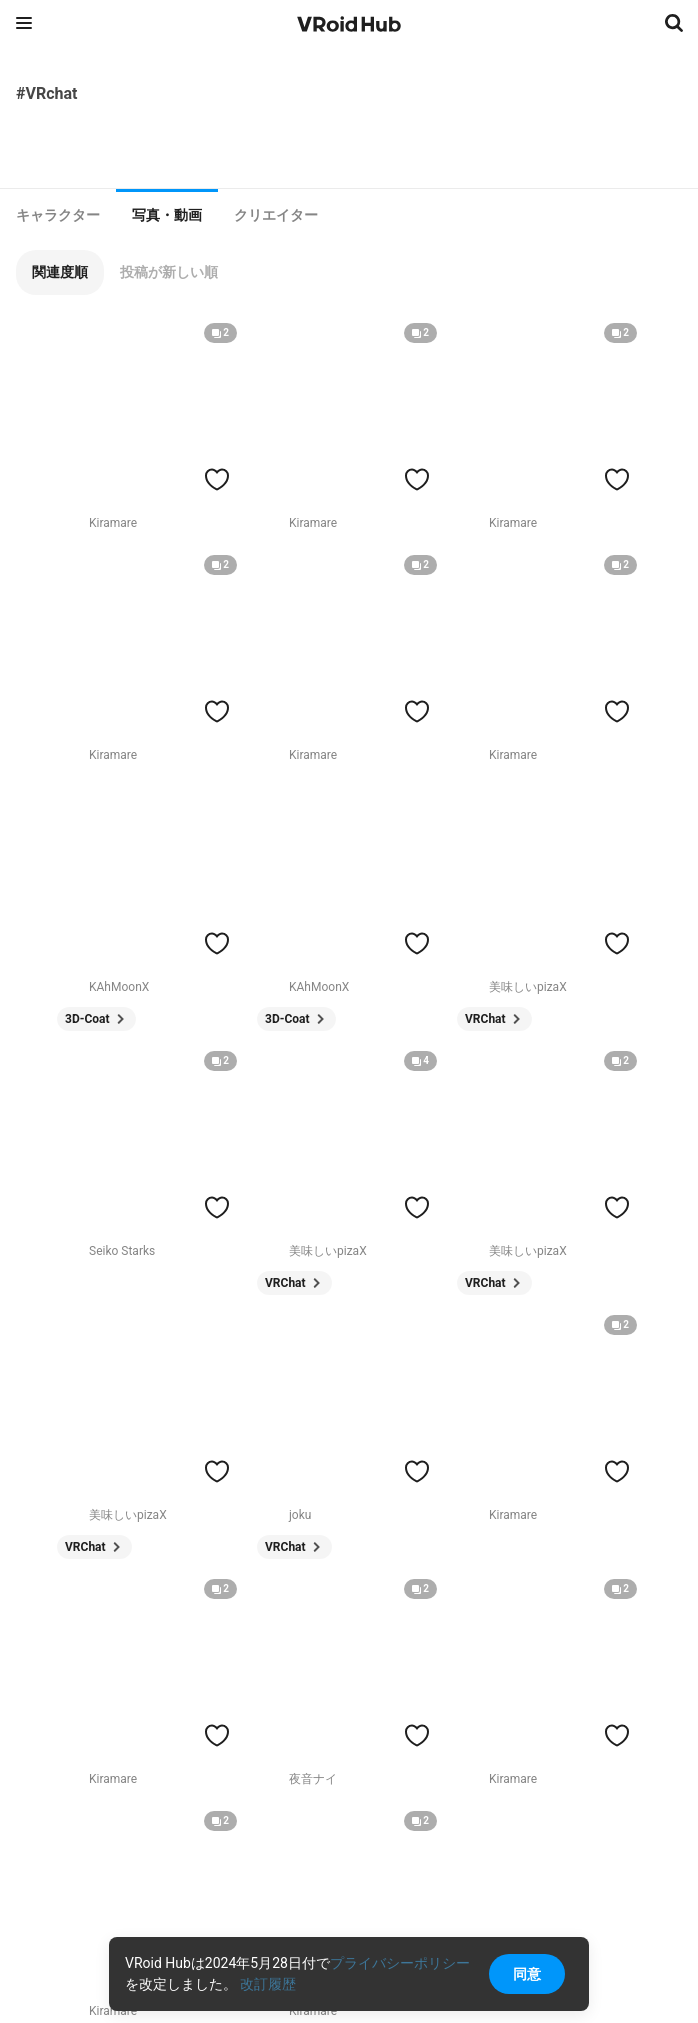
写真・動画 (167, 215)
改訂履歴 (268, 1984)
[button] (60, 272)
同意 (527, 1974)
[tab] (58, 215)
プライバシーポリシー (400, 1963)
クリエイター (276, 215)
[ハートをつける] (217, 479)
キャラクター (58, 215)
